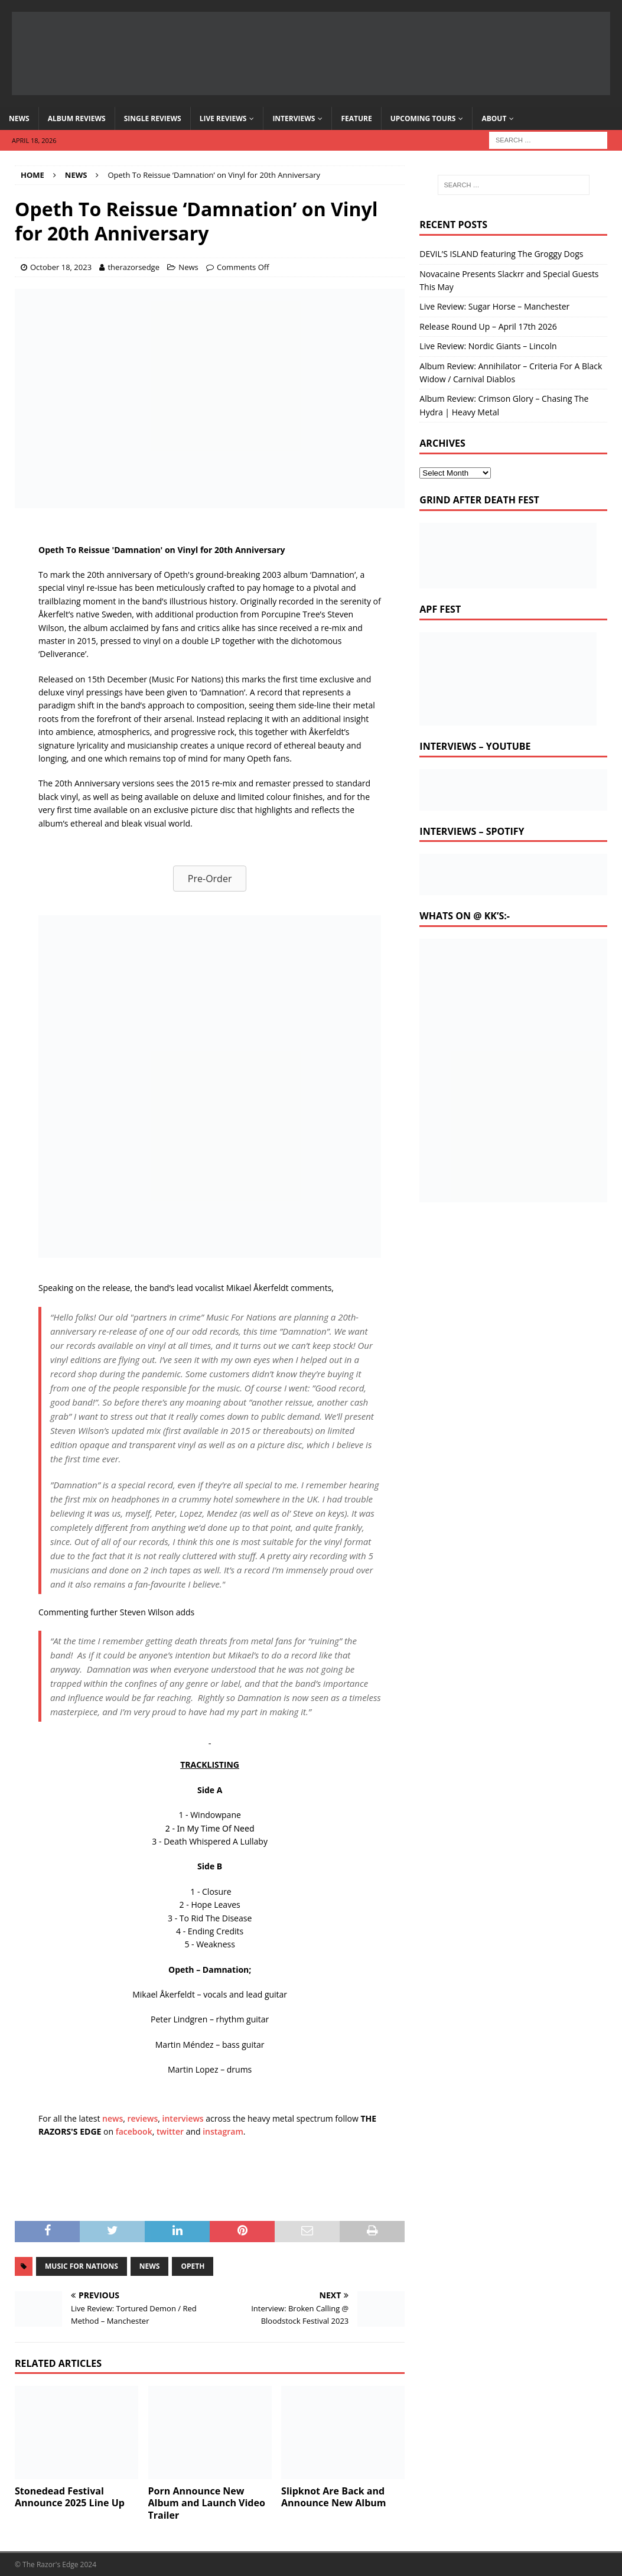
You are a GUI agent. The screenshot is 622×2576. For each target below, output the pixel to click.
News (19, 118)
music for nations (81, 2266)
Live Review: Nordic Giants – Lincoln (487, 346)
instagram (223, 2131)
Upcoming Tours (423, 118)
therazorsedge (133, 267)
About (493, 118)
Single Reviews (152, 118)
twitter (170, 2131)
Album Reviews (77, 118)
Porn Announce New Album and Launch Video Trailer (206, 2503)
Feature (356, 118)
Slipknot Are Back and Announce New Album (333, 2497)
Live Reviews (223, 118)
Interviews (293, 118)
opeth (192, 2266)
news (112, 2118)
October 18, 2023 (61, 267)
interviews (183, 2118)
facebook (134, 2131)
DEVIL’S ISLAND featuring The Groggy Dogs (501, 253)
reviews (143, 2118)
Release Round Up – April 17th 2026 (487, 326)
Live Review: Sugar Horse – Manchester (494, 306)
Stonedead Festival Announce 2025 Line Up (70, 2497)
